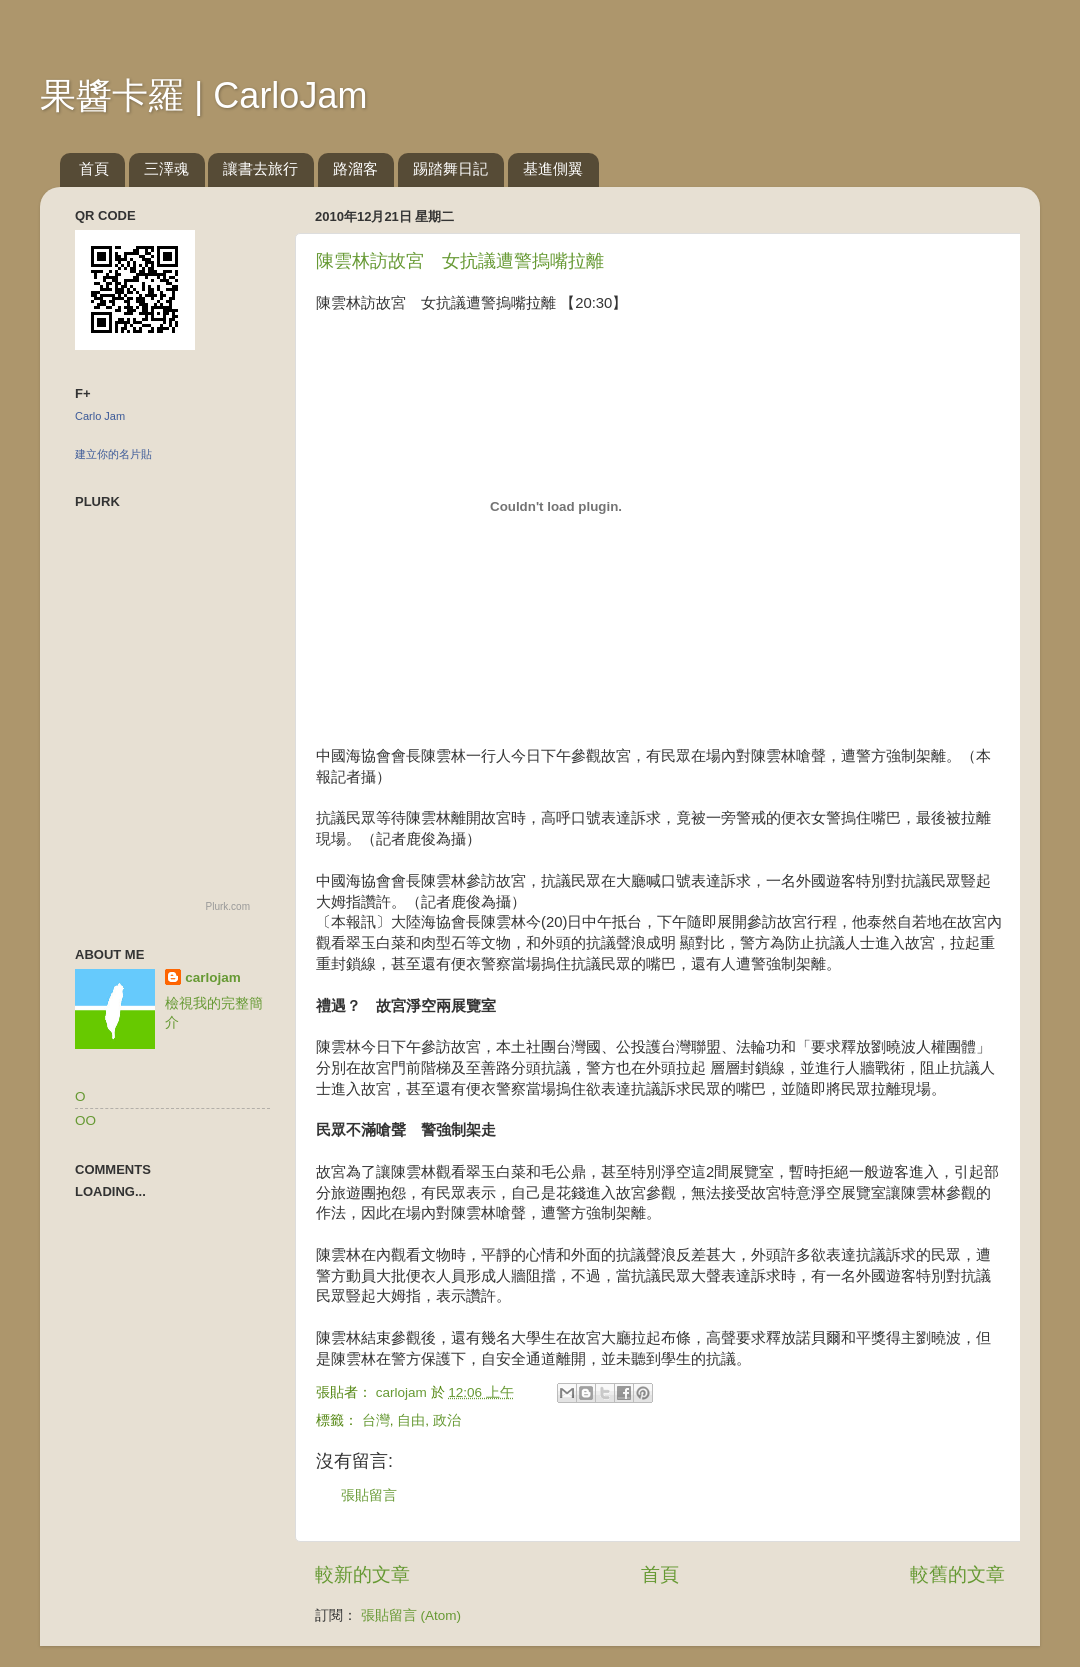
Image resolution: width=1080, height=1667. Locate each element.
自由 (411, 1420)
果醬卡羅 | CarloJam (203, 95)
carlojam (213, 977)
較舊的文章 (957, 1574)
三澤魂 (166, 168)
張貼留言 (369, 1495)
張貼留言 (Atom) (411, 1615)
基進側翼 (553, 168)
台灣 (376, 1420)
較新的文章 (362, 1574)
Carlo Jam (100, 416)
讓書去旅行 (260, 168)
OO (85, 1120)
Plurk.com (228, 906)
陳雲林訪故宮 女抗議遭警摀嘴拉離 (460, 261)
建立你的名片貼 (113, 454)
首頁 (94, 168)
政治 (447, 1420)
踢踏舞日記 (450, 168)
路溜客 (355, 168)
